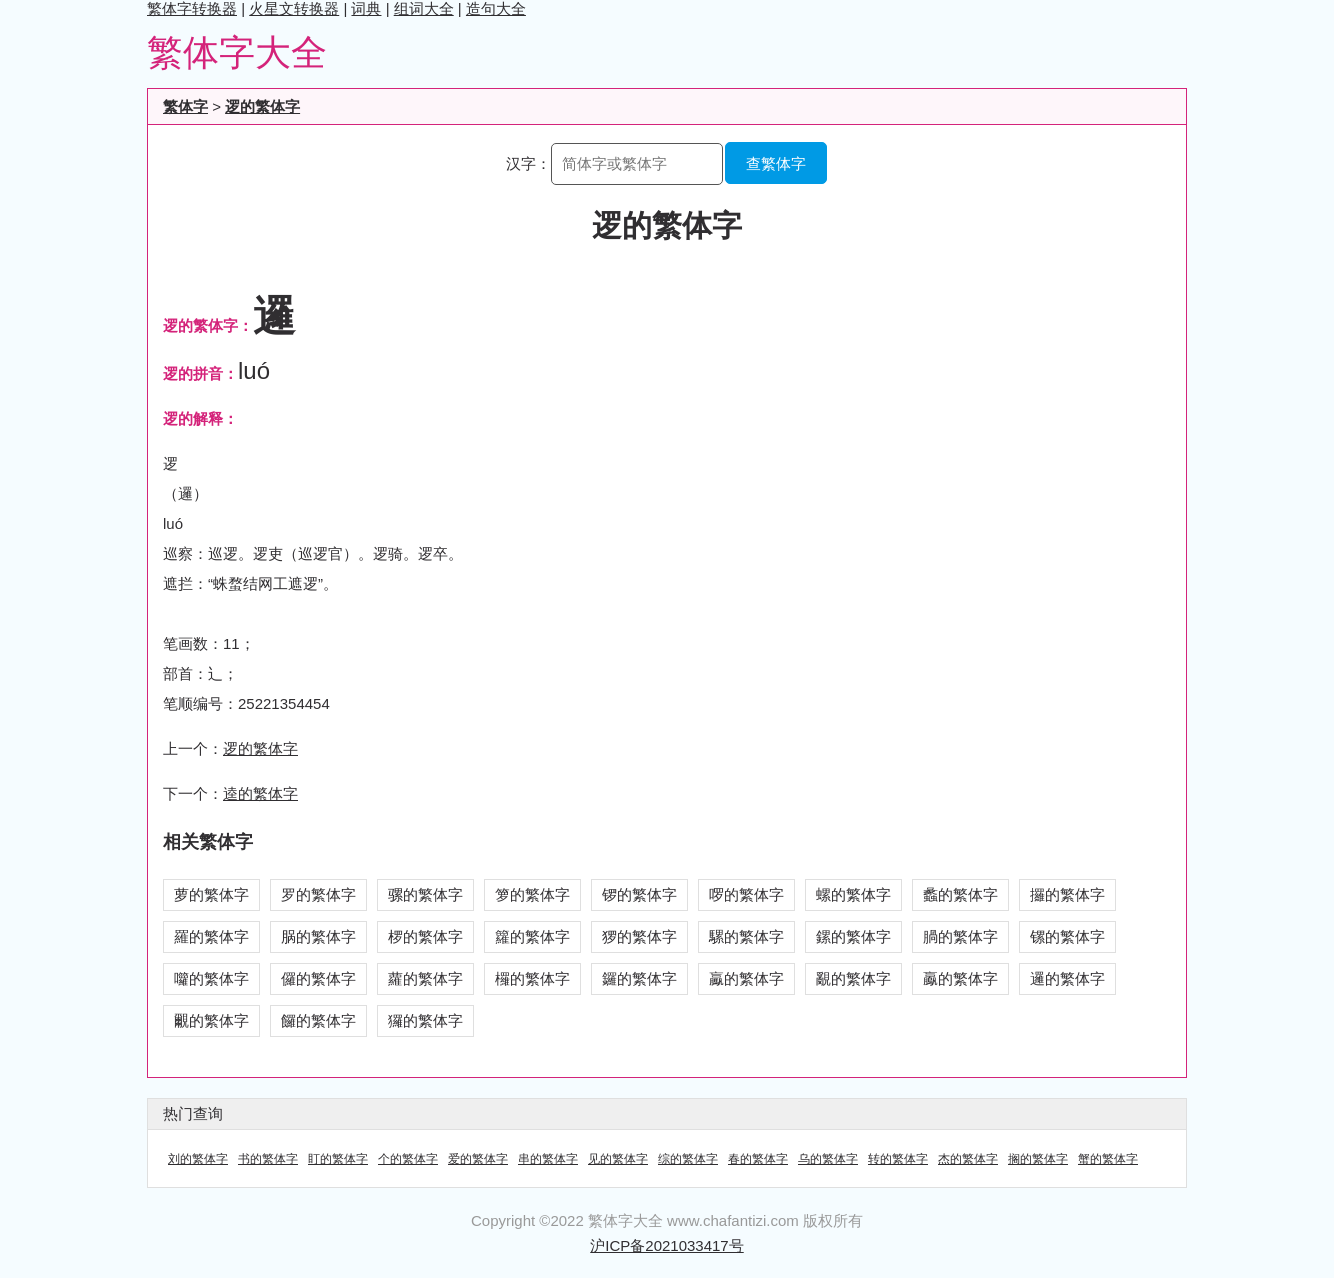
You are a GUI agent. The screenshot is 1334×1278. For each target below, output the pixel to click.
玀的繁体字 (425, 1020)
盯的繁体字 (338, 1159)
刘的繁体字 (198, 1159)
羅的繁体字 (211, 936)
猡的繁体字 (639, 936)
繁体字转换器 (192, 8)
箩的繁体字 (532, 894)
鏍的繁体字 (853, 936)
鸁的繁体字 (960, 978)
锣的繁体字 (639, 894)
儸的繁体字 (318, 978)
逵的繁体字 (260, 793)
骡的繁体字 (425, 894)
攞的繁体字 (1067, 894)
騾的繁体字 (746, 936)
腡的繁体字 (960, 936)
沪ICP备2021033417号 (666, 1245)
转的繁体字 (898, 1159)
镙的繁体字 (1067, 936)
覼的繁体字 (211, 1020)
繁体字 (185, 106)
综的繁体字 (688, 1159)
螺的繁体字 (853, 894)
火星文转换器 (294, 8)
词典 (366, 8)
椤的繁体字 (425, 936)
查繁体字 (776, 163)
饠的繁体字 (318, 1020)
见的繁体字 (618, 1159)
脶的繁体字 (318, 936)
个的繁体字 (408, 1159)
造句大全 (496, 8)
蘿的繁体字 (425, 978)
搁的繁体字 (1038, 1159)
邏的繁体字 (1067, 978)
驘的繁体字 (746, 978)
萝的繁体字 (211, 894)
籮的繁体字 (532, 936)
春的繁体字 (758, 1159)
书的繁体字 (268, 1159)
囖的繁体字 (211, 978)
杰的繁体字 (968, 1159)
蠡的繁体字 (960, 894)
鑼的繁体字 (639, 978)
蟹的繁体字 (1108, 1159)
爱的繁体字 (478, 1159)
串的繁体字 (548, 1159)
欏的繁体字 (532, 978)
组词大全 (424, 8)
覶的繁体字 (853, 978)
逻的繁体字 (262, 106)
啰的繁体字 (746, 894)
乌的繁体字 (828, 1159)
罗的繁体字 (318, 894)
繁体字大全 (237, 52)
